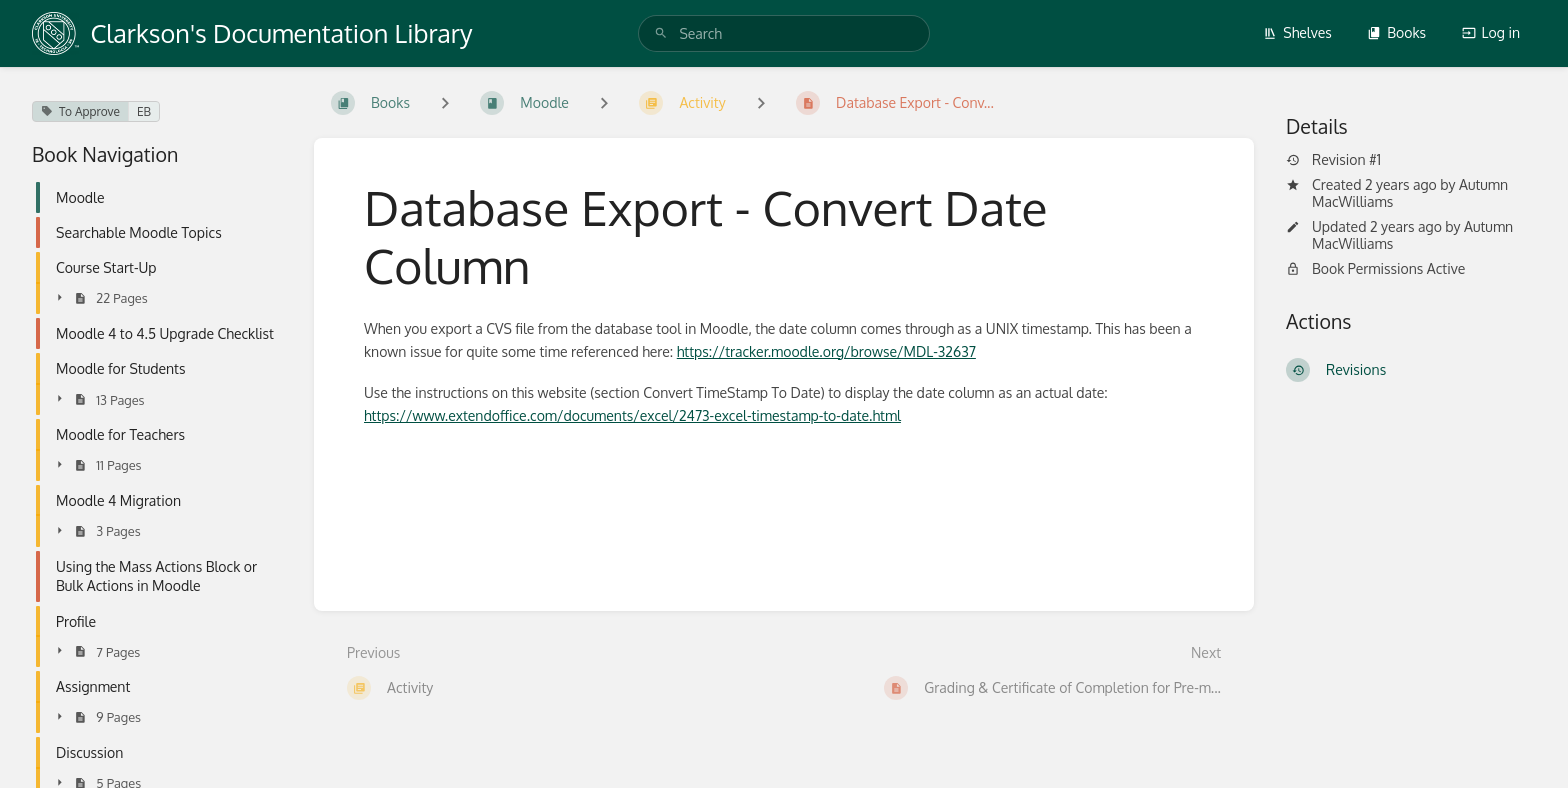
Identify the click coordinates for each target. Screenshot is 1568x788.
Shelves (1297, 32)
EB (144, 111)
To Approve (80, 111)
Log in (1491, 32)
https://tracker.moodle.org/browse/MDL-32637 (826, 351)
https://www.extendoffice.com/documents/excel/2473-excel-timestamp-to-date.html (632, 415)
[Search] (661, 33)
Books (1396, 32)
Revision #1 (1333, 160)
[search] (783, 33)
